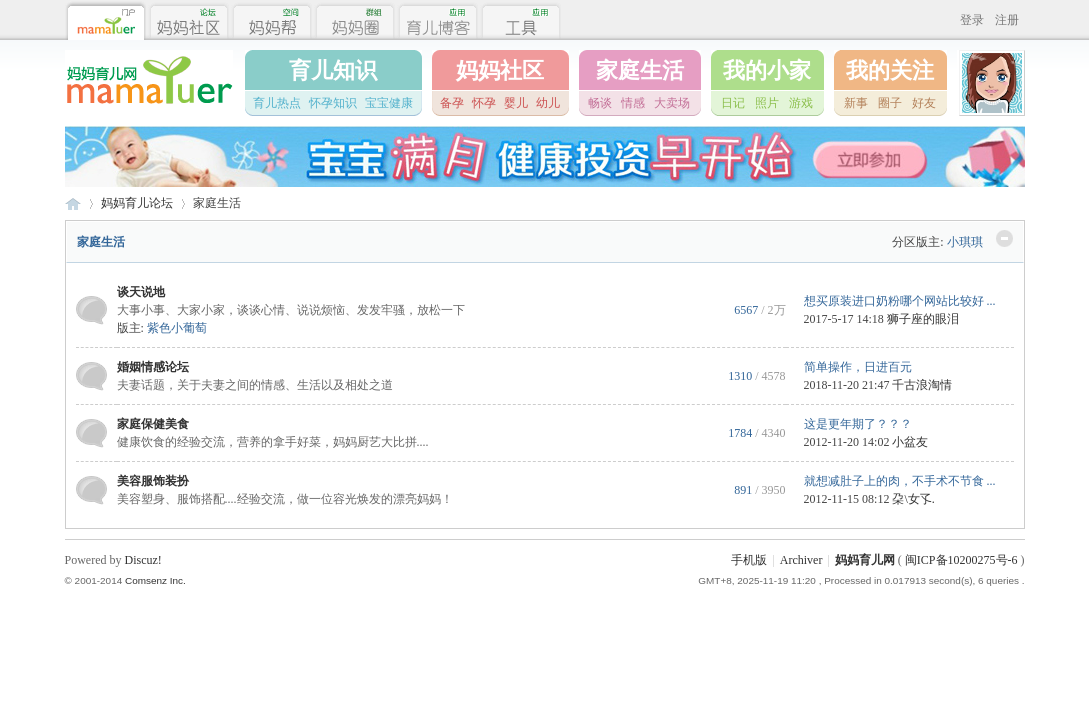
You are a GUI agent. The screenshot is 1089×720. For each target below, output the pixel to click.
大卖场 (672, 103)
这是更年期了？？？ (858, 424)
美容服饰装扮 (153, 481)
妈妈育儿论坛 (137, 203)
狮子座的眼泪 (923, 319)
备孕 (452, 103)
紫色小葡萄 (177, 328)
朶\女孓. (913, 499)
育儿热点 (277, 103)
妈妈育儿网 (73, 203)
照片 (767, 103)
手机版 (749, 560)
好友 (924, 103)
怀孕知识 (333, 103)
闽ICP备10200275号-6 (961, 560)
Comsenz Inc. (155, 580)
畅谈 (600, 103)
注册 (1007, 20)
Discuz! (143, 560)
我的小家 (767, 70)
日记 (733, 103)
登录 (972, 20)
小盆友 (910, 442)
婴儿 (516, 103)
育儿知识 (333, 70)
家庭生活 (640, 70)
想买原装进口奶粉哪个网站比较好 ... (900, 301)
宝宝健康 (389, 103)
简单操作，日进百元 (858, 367)
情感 (633, 103)
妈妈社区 (500, 70)
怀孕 (484, 103)
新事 (856, 103)
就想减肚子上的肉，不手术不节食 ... (900, 481)
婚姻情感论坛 (153, 367)
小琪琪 (965, 242)
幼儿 (548, 103)
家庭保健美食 (153, 424)
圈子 (890, 103)
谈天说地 (141, 292)
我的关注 (890, 70)
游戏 (801, 103)
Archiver (801, 560)
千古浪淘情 (922, 385)
